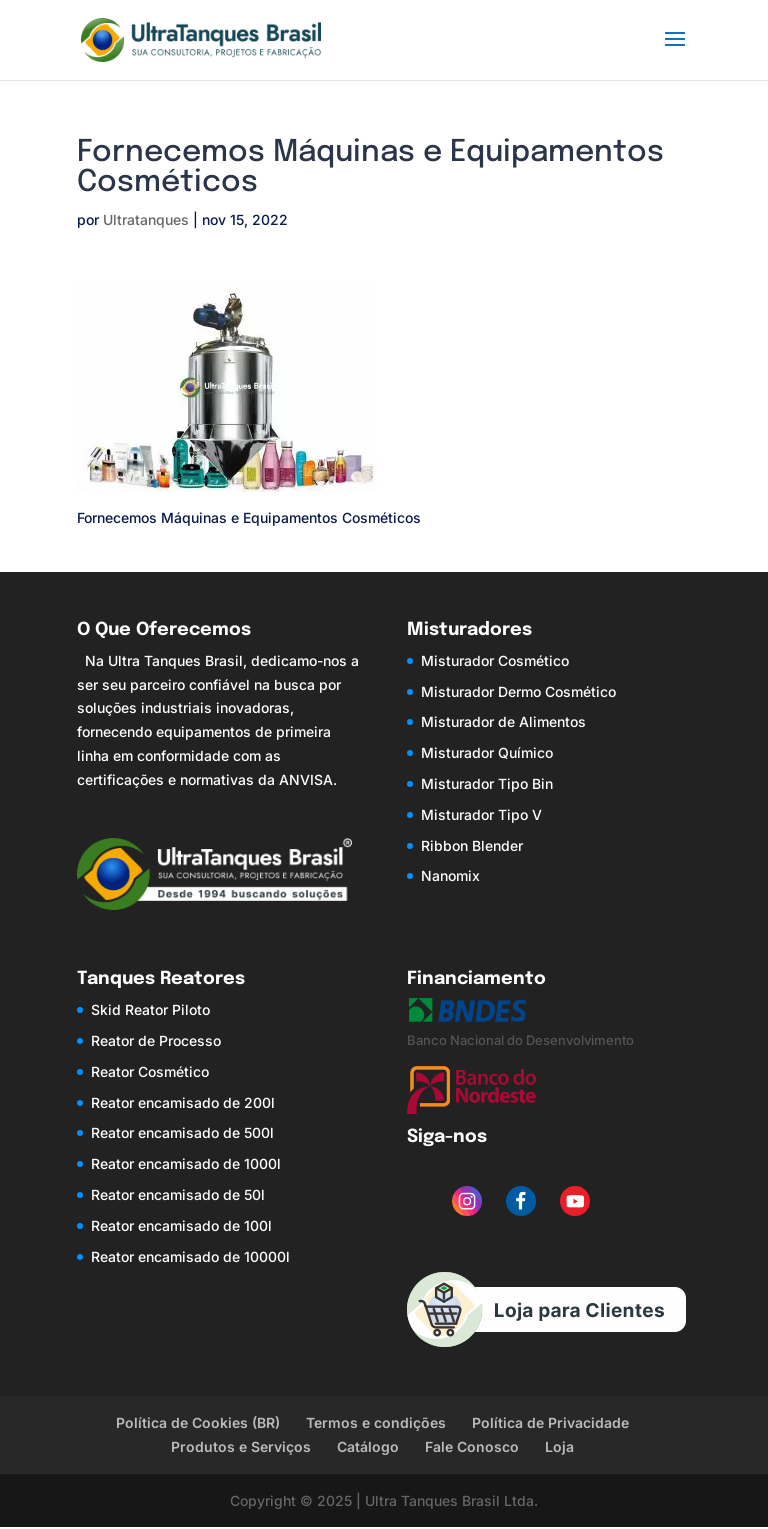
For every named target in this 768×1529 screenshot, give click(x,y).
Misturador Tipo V (481, 814)
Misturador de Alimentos (503, 721)
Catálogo (368, 1446)
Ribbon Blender (472, 845)
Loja (559, 1446)
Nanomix (450, 875)
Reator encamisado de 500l (182, 1132)
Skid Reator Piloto (150, 1009)
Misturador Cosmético (495, 660)
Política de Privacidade (550, 1422)
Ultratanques (146, 219)
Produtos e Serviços (241, 1446)
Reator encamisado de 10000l (190, 1256)
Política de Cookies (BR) (198, 1422)
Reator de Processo (156, 1040)
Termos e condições (376, 1422)
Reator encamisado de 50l (178, 1194)
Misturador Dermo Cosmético (518, 691)
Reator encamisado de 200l (183, 1102)
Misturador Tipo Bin (487, 783)
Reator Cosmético (150, 1071)
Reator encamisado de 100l (181, 1225)
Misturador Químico (487, 752)
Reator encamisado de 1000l (186, 1163)
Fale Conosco (472, 1446)
